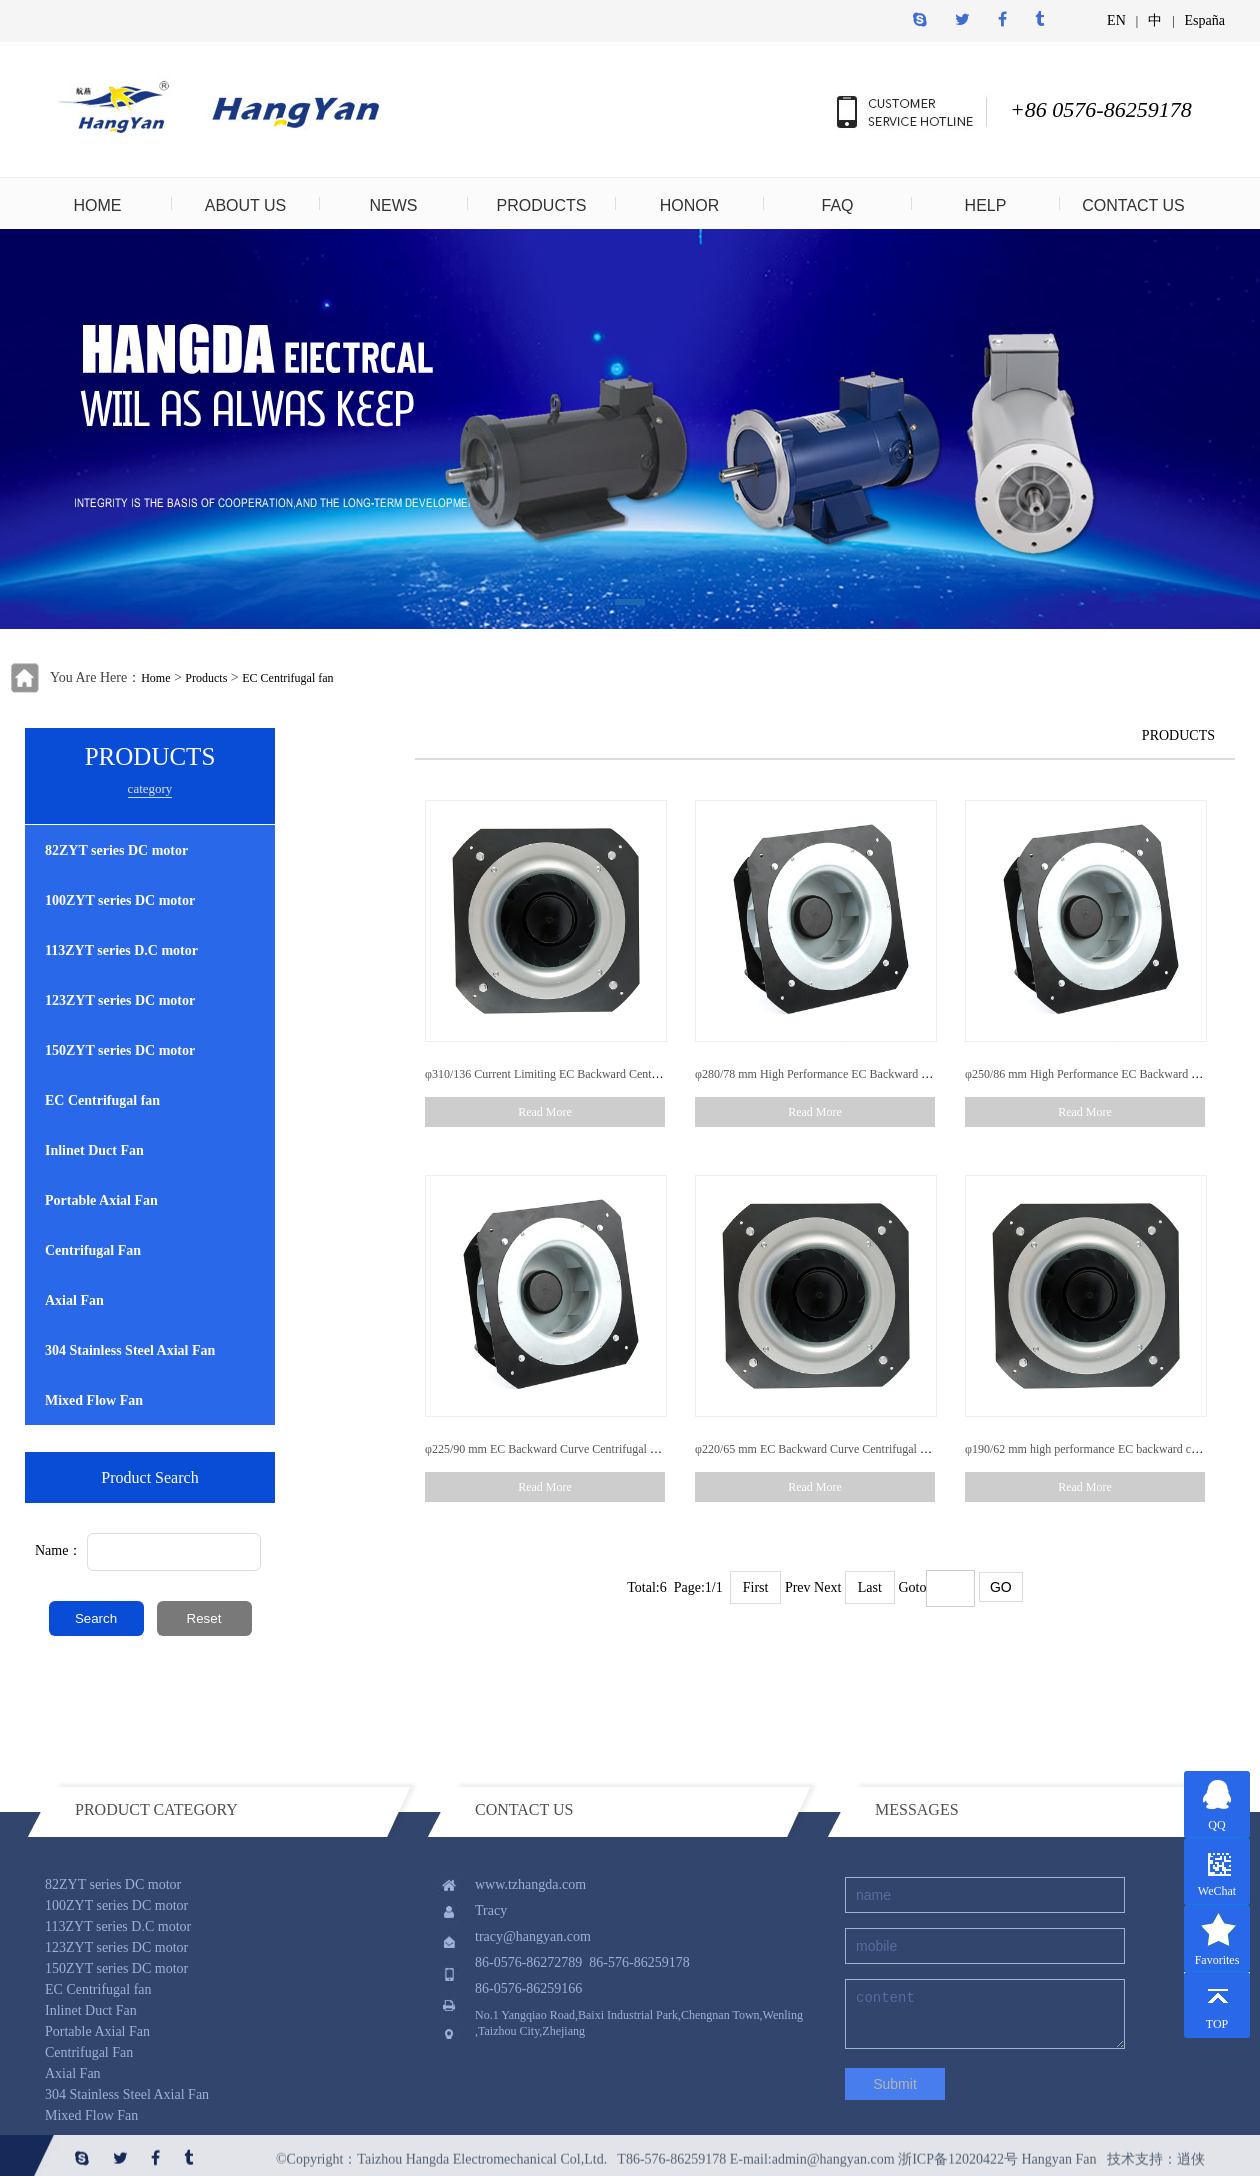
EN (1116, 20)
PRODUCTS (542, 205)
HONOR (690, 205)
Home (155, 678)
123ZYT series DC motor (120, 1000)
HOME (98, 205)
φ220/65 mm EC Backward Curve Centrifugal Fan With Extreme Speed (867, 1449)
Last (870, 1587)
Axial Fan (74, 1300)
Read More (545, 1112)
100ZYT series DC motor (120, 900)
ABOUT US (246, 205)
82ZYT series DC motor (116, 850)
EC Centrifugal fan (287, 678)
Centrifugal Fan (93, 1250)
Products (206, 678)
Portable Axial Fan (101, 1200)
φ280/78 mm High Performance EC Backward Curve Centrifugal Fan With (875, 1074)
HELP (986, 205)
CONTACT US (1133, 205)
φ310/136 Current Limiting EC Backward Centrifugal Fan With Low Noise (606, 1074)
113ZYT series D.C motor (121, 950)
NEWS (394, 205)
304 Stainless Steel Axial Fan (130, 1350)
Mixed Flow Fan (94, 1400)
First (756, 1587)
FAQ (837, 205)
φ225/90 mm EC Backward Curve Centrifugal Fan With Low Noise (587, 1449)
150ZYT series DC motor (120, 1050)
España (1205, 20)
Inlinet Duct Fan (94, 1150)
